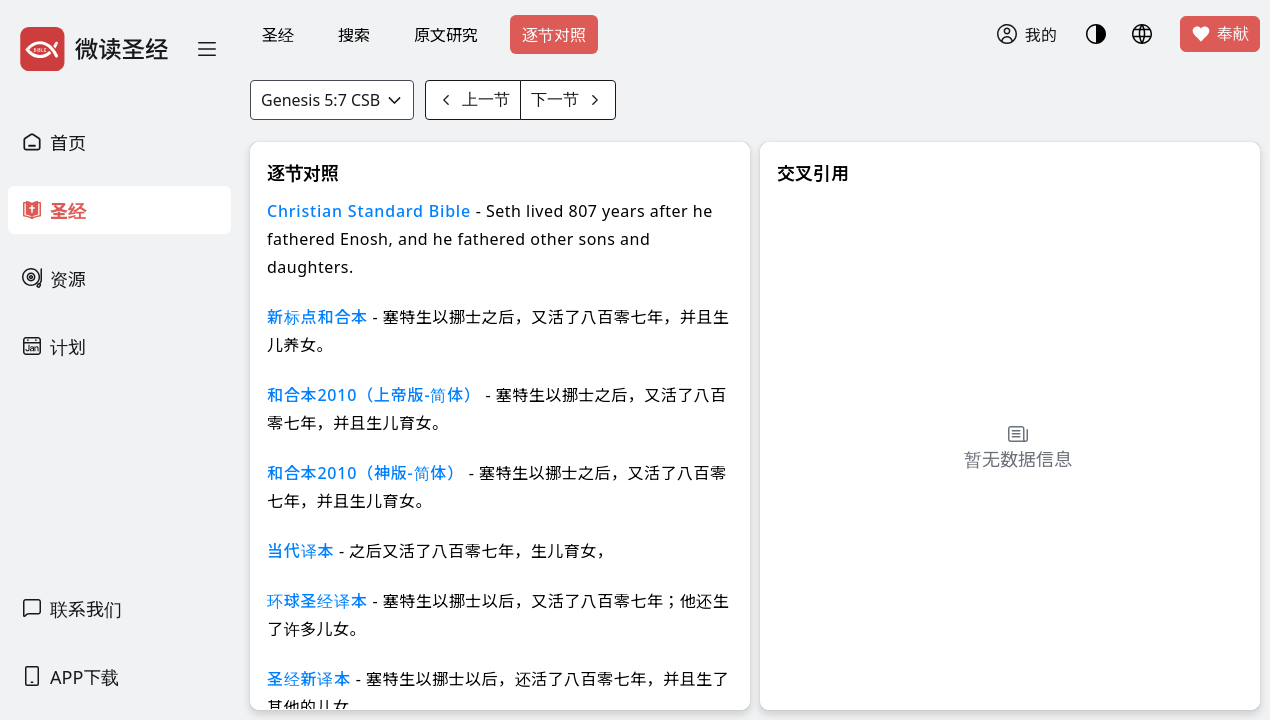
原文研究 (446, 35)
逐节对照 (554, 35)
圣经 (278, 35)
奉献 (1220, 34)
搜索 (354, 35)
